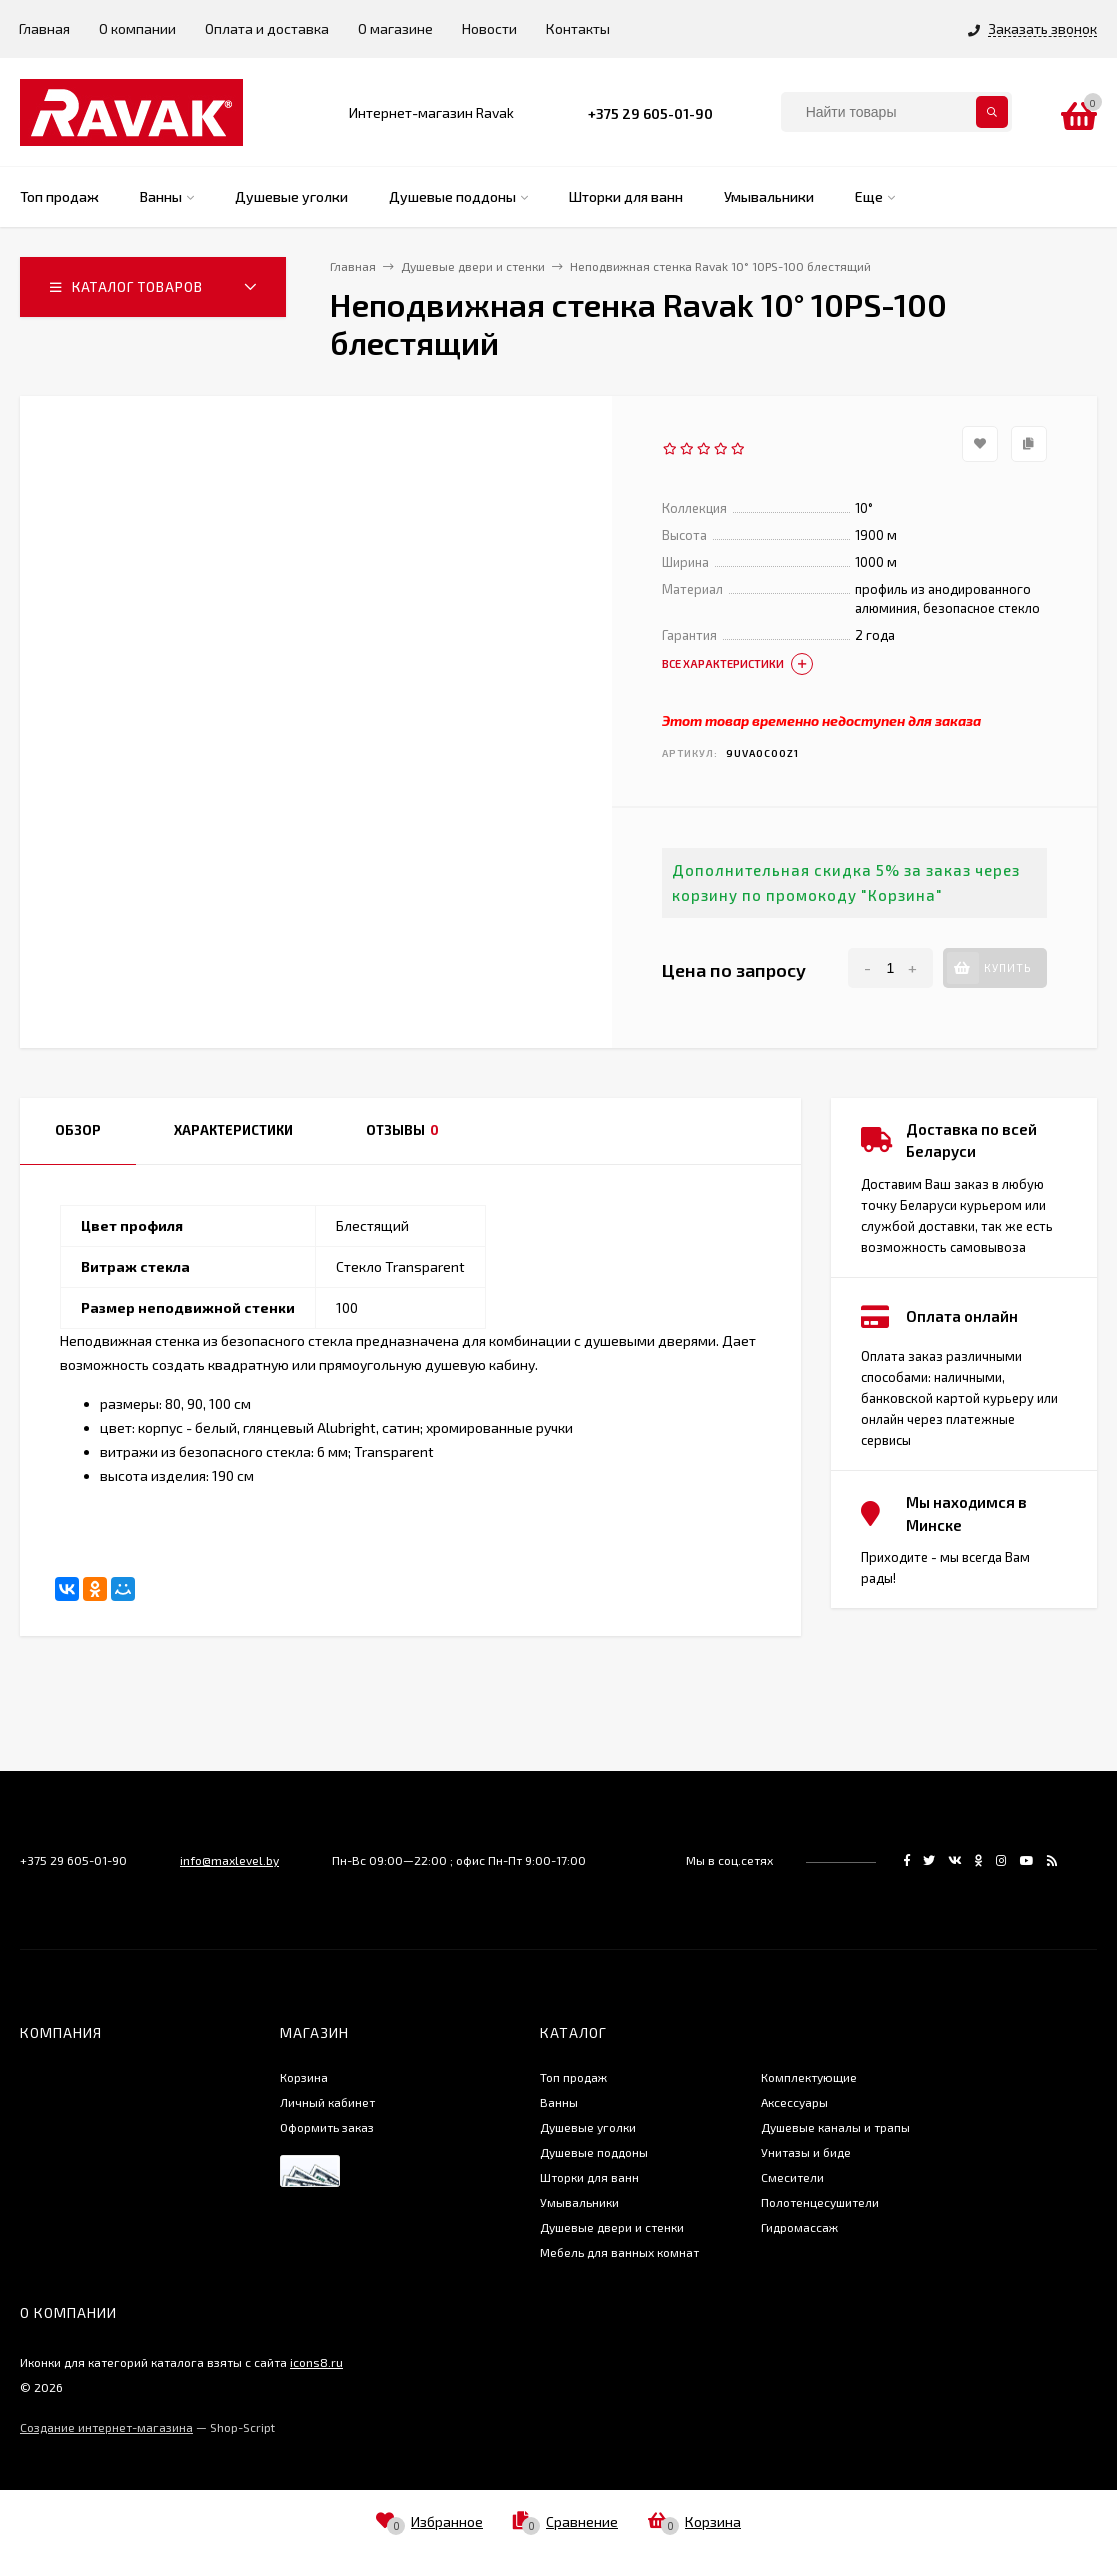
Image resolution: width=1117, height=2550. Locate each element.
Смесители (792, 2177)
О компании (137, 28)
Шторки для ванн (589, 2177)
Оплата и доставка (267, 28)
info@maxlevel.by (229, 1860)
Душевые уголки (588, 2127)
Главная (44, 28)
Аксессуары (794, 2102)
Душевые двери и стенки (612, 2227)
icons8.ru (316, 2362)
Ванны (559, 2102)
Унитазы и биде (806, 2152)
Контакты (578, 28)
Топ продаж (573, 2077)
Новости (489, 28)
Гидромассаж (799, 2227)
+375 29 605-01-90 (650, 113)
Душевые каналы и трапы (835, 2127)
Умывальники (579, 2202)
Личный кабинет (327, 2102)
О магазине (395, 28)
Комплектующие (809, 2077)
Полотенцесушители (820, 2202)
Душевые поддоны (594, 2152)
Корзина (304, 2077)
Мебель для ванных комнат (619, 2252)
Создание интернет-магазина (106, 2427)
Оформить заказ (327, 2127)
